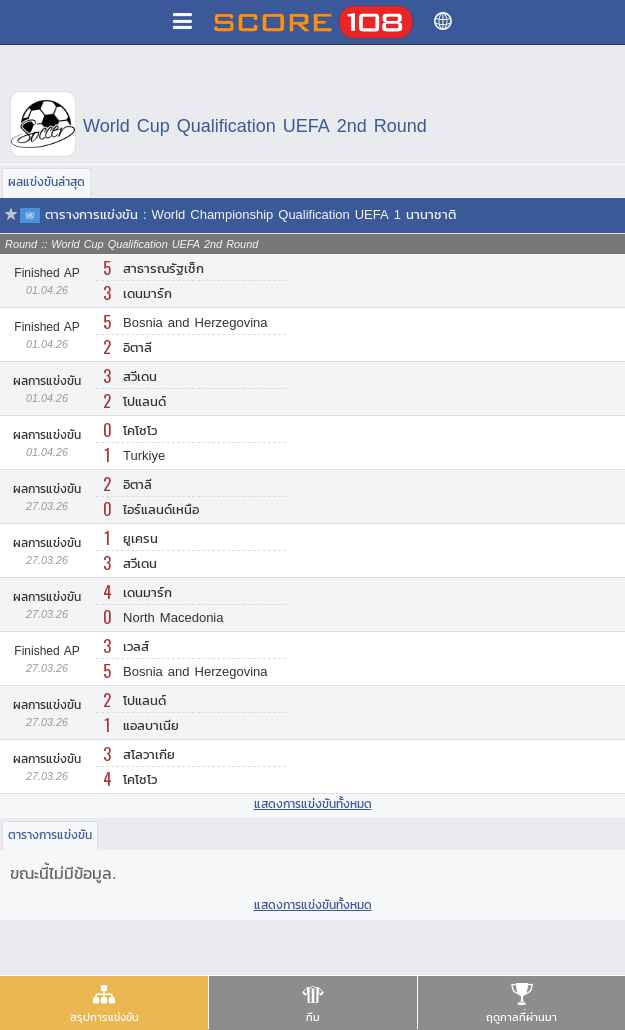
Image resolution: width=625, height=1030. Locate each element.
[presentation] (104, 1002)
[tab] (104, 1003)
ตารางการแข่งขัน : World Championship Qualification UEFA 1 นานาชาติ (250, 214)
